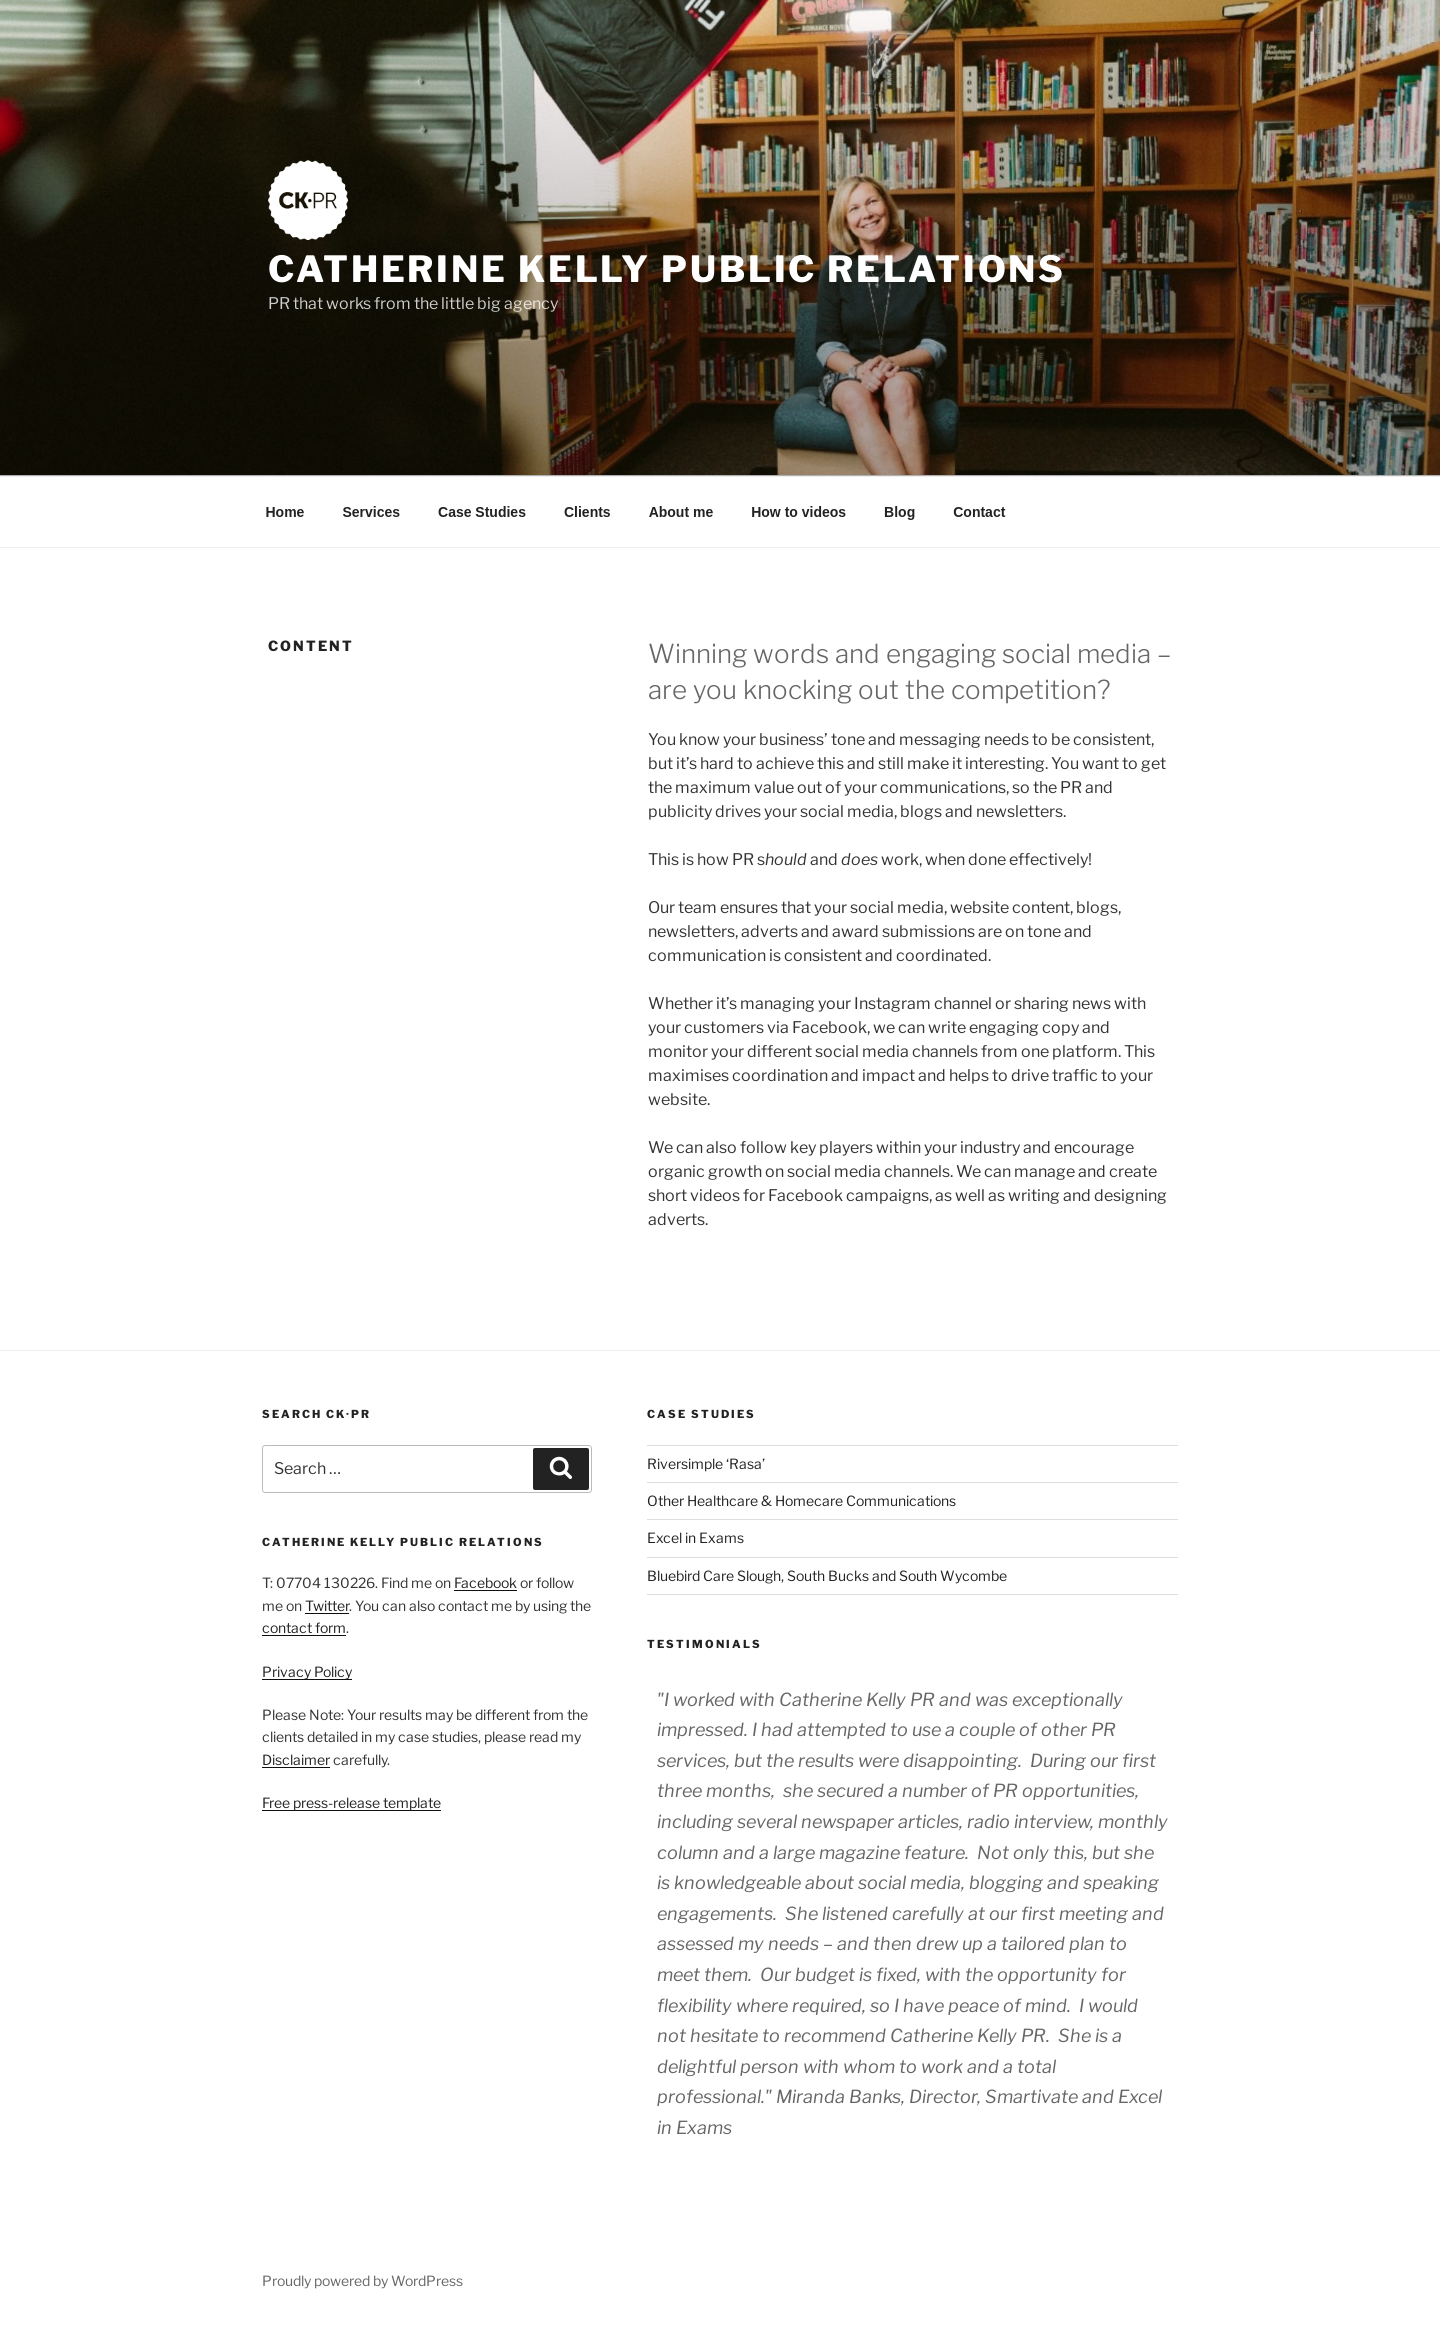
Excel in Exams (695, 1537)
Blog (899, 512)
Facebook (485, 1582)
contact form (304, 1627)
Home (285, 512)
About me (681, 512)
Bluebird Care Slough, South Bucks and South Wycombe (827, 1575)
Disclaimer (296, 1759)
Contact (979, 512)
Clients (587, 512)
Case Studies (482, 512)
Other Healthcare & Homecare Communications (801, 1500)
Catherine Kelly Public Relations (667, 269)
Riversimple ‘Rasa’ (706, 1463)
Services (371, 512)
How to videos (798, 512)
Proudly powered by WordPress (362, 2280)
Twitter (327, 1605)
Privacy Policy (307, 1671)
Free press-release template (351, 1802)
